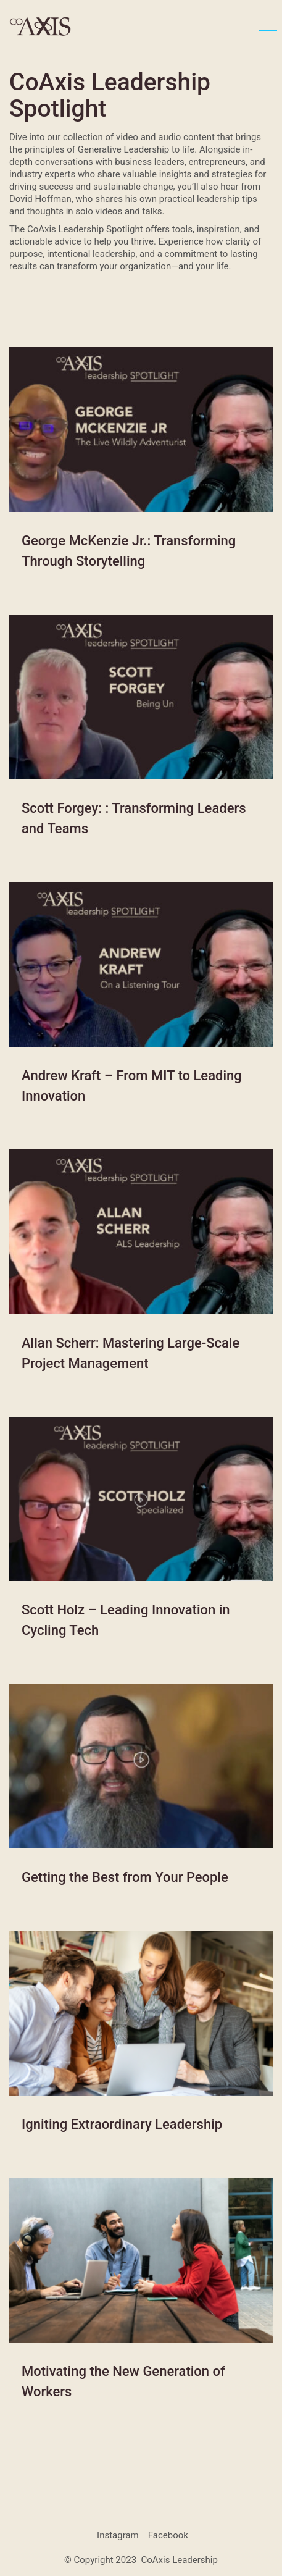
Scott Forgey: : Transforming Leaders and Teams (134, 818)
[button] (266, 27)
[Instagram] (118, 2536)
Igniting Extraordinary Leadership (122, 2124)
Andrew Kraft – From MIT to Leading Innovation (132, 1086)
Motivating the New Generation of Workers (123, 2381)
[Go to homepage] (40, 26)
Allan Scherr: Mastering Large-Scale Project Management (130, 1353)
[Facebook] (168, 2536)
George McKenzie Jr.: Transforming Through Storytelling (129, 551)
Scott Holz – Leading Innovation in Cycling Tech (126, 1620)
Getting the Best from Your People (125, 1877)
